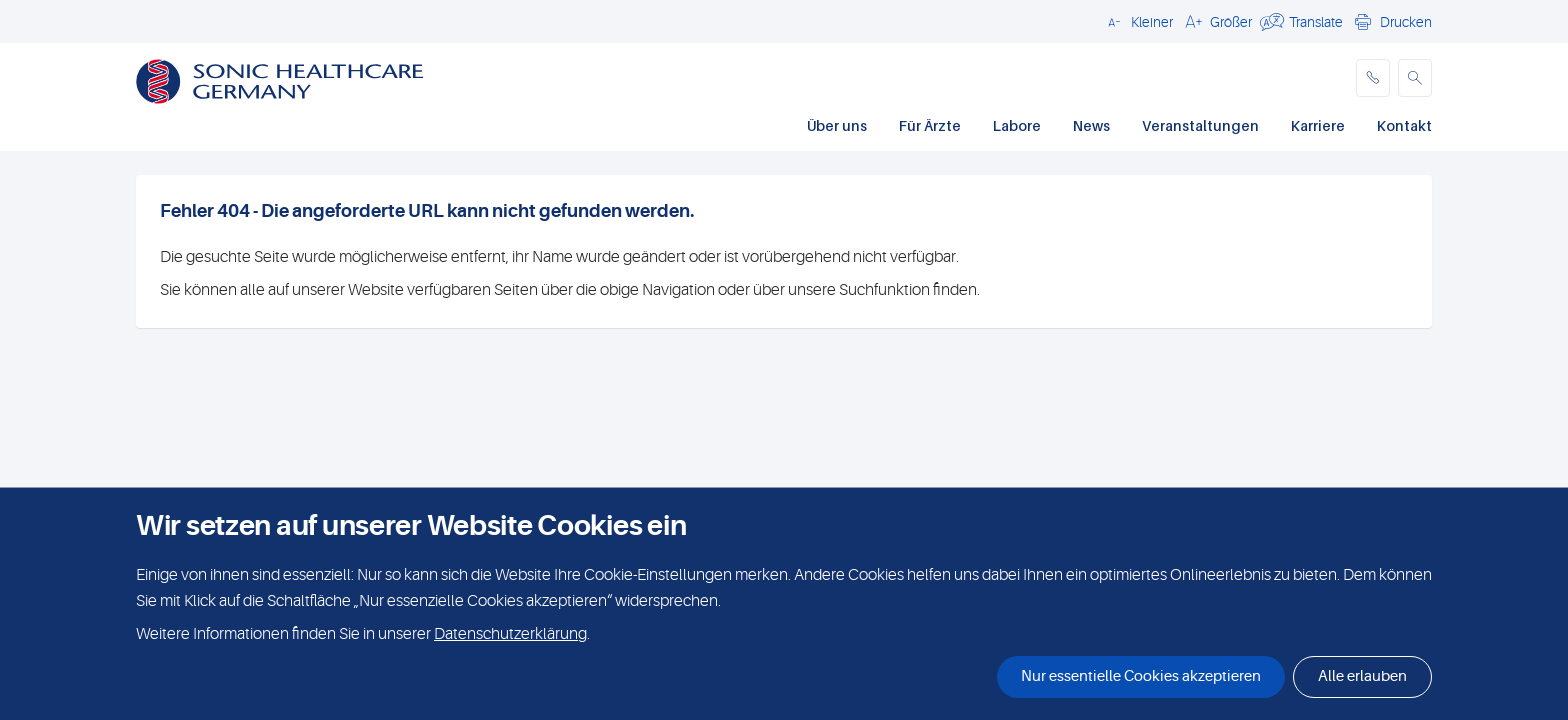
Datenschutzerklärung (510, 634)
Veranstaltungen (1200, 125)
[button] (1137, 21)
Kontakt (1404, 125)
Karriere (1318, 125)
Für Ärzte (930, 125)
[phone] (1373, 78)
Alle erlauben (1362, 676)
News (1091, 125)
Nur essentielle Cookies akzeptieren (1141, 676)
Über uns (837, 125)
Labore (1017, 125)
